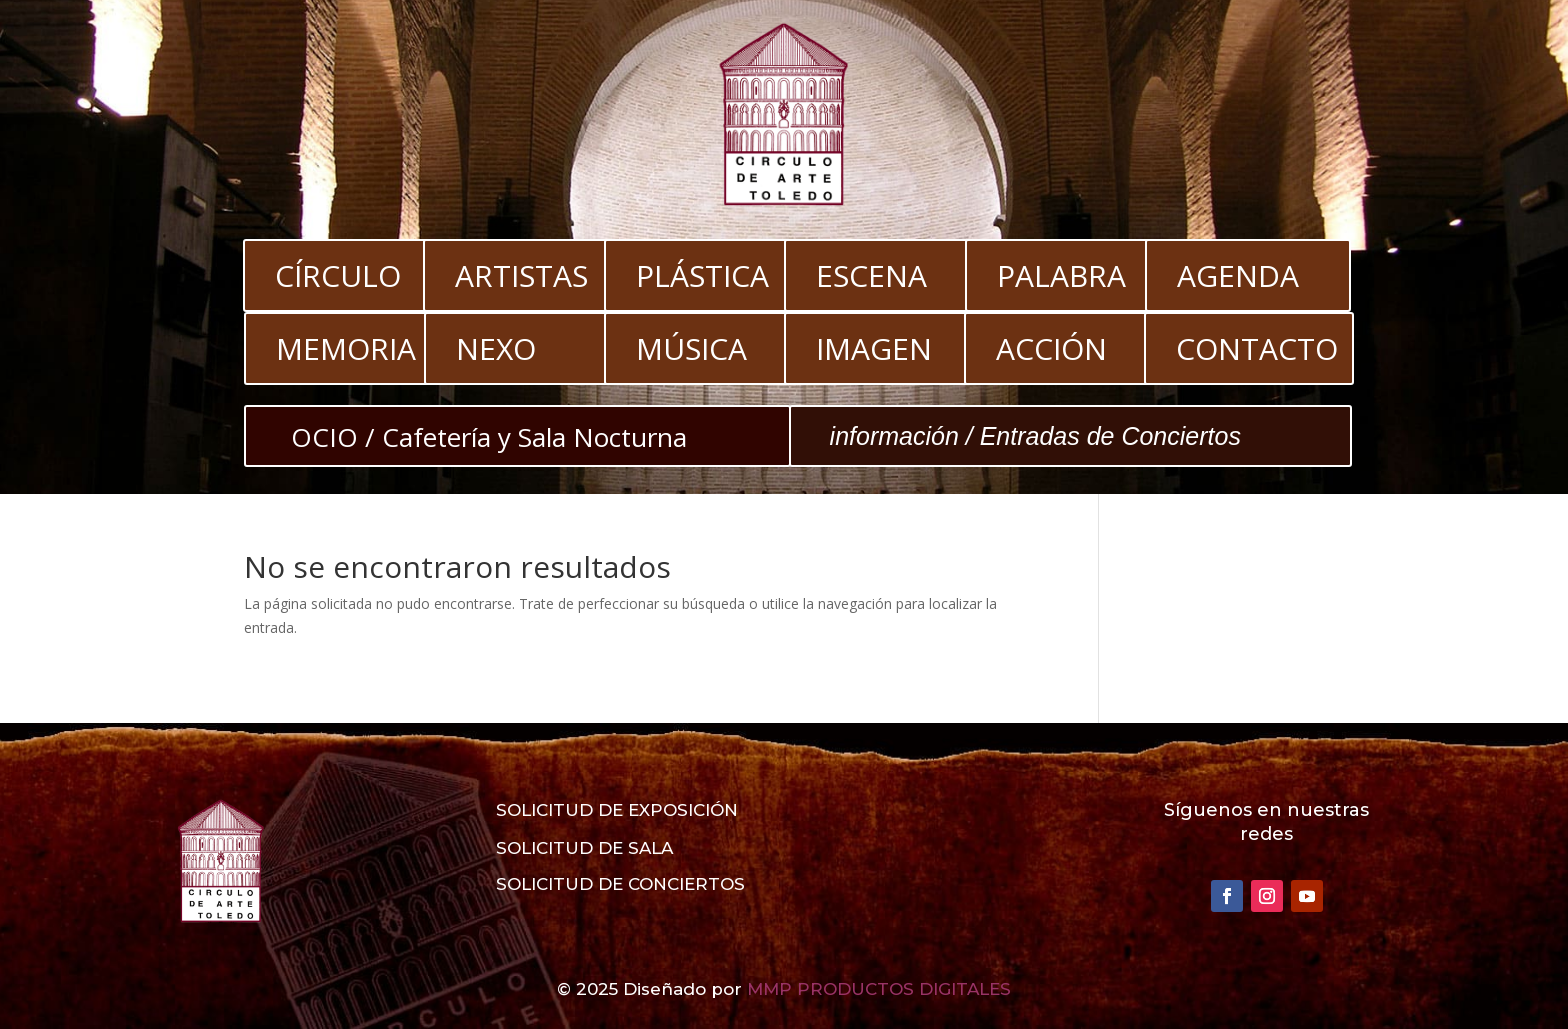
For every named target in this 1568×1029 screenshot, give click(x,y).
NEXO (496, 348)
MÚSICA (691, 348)
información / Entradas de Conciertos (1035, 436)
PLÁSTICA (702, 275)
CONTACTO (1257, 348)
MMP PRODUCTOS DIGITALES (879, 989)
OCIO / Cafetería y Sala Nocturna (489, 437)
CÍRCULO (338, 275)
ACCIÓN (1051, 348)
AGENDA (1238, 275)
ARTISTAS (521, 275)
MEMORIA (346, 348)
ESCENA (871, 275)
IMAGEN (874, 348)
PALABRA (1061, 275)
